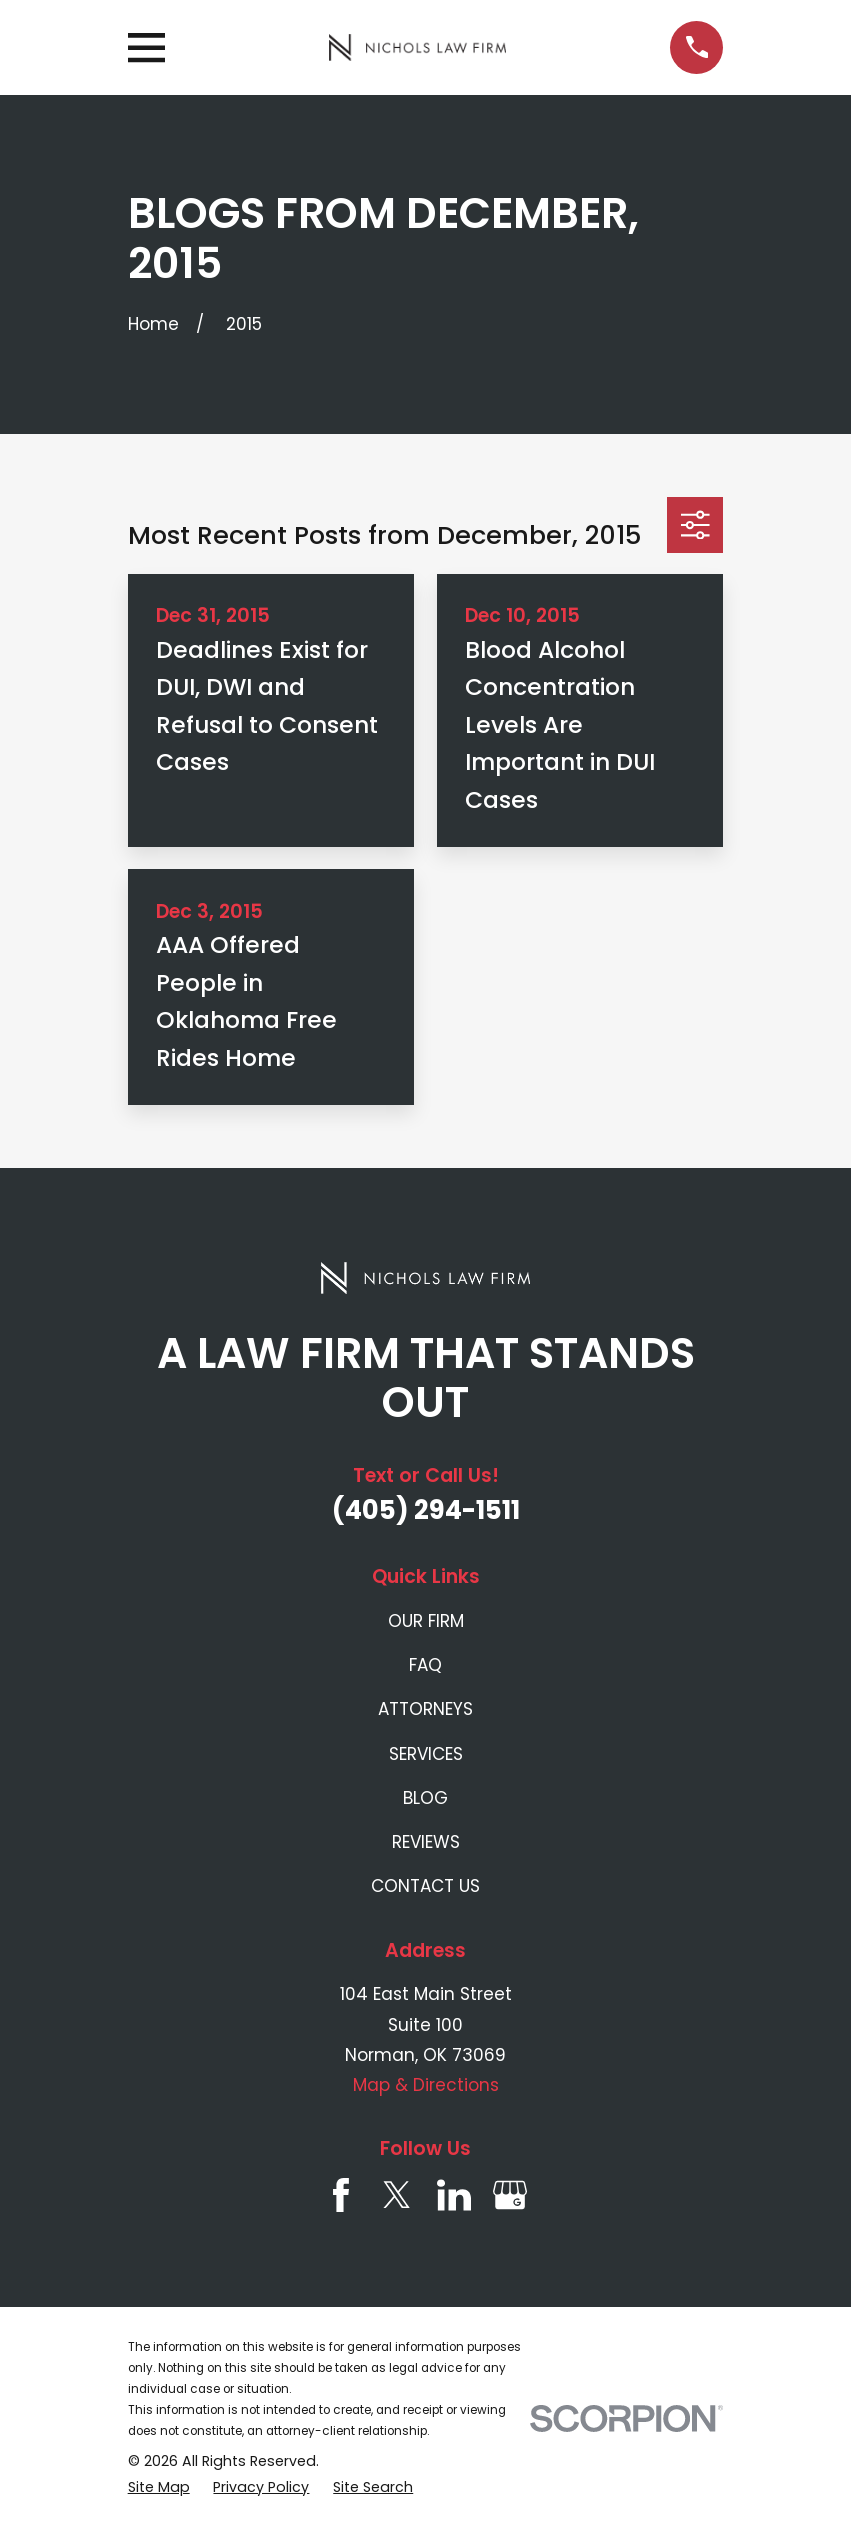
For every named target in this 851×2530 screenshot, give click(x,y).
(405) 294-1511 (426, 1510)
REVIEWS (426, 1842)
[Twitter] (397, 2195)
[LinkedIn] (454, 2195)
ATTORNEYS (425, 1709)
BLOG (425, 1798)
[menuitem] (159, 2487)
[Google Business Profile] (510, 2195)
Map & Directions (426, 2085)
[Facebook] (341, 2195)
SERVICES (426, 1754)
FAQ (425, 1665)
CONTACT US (425, 1886)
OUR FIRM (426, 1621)
